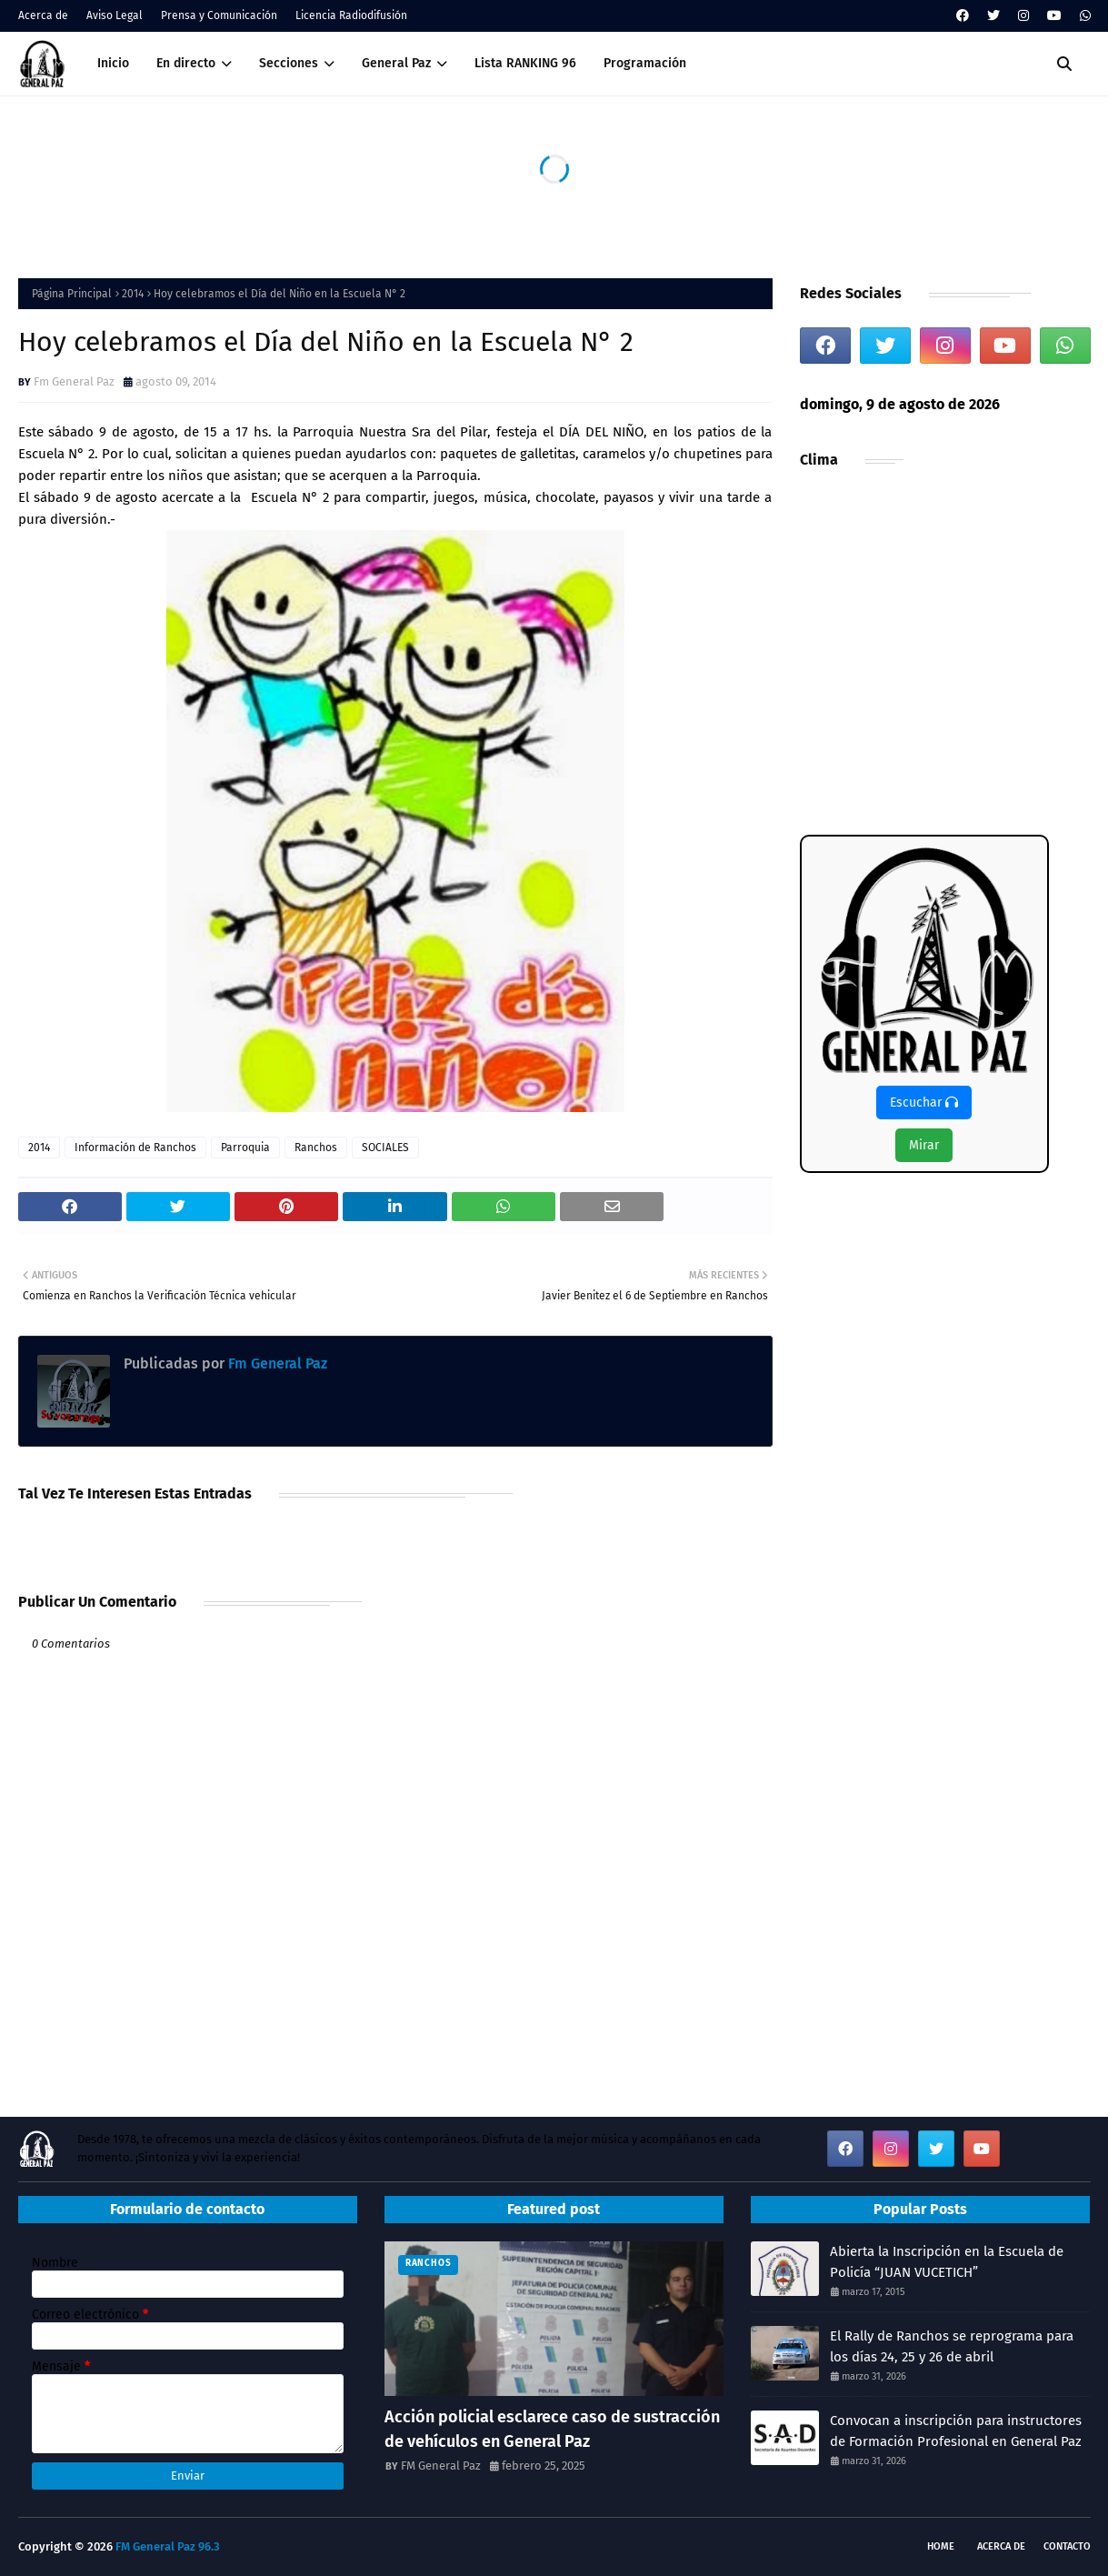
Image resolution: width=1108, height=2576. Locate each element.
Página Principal (72, 293)
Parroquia (245, 1147)
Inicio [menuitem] (113, 63)
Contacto (1067, 2546)
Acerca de (43, 15)
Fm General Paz (74, 381)
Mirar (924, 1145)
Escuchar (924, 1102)
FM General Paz (441, 2465)
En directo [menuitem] (185, 63)
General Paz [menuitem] (396, 63)
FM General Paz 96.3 (167, 2546)
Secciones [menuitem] (288, 63)
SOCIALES (385, 1147)
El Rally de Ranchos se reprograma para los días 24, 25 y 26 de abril (951, 2346)
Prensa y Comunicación (219, 15)
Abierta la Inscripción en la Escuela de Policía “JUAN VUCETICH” (946, 2261)
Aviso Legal (114, 15)
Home (940, 2546)
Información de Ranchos (135, 1147)
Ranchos (315, 1147)
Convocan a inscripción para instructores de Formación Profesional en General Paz (956, 2431)
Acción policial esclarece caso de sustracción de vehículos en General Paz (552, 2429)
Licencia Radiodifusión (351, 15)
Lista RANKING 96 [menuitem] (525, 63)
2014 (133, 293)
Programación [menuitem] (645, 63)
